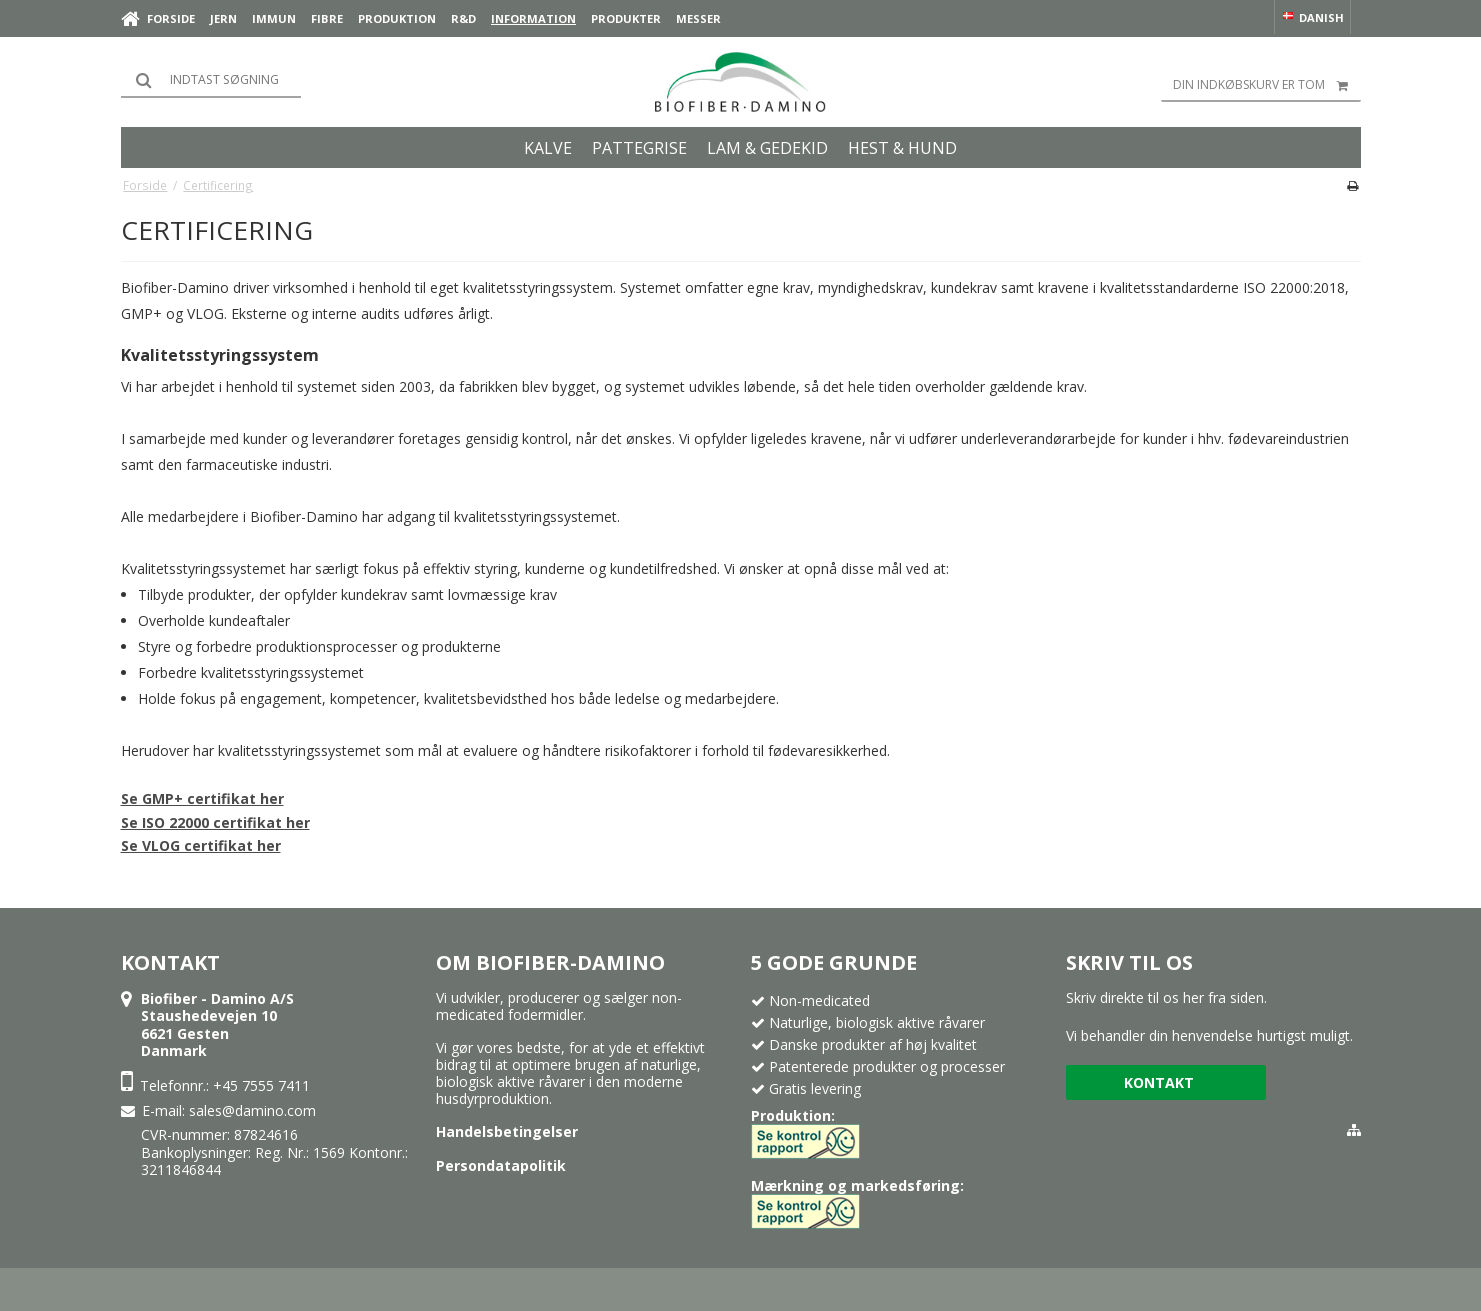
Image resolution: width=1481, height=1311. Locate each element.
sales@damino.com (252, 1110)
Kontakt (1159, 1082)
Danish (1312, 17)
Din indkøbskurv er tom (1267, 85)
